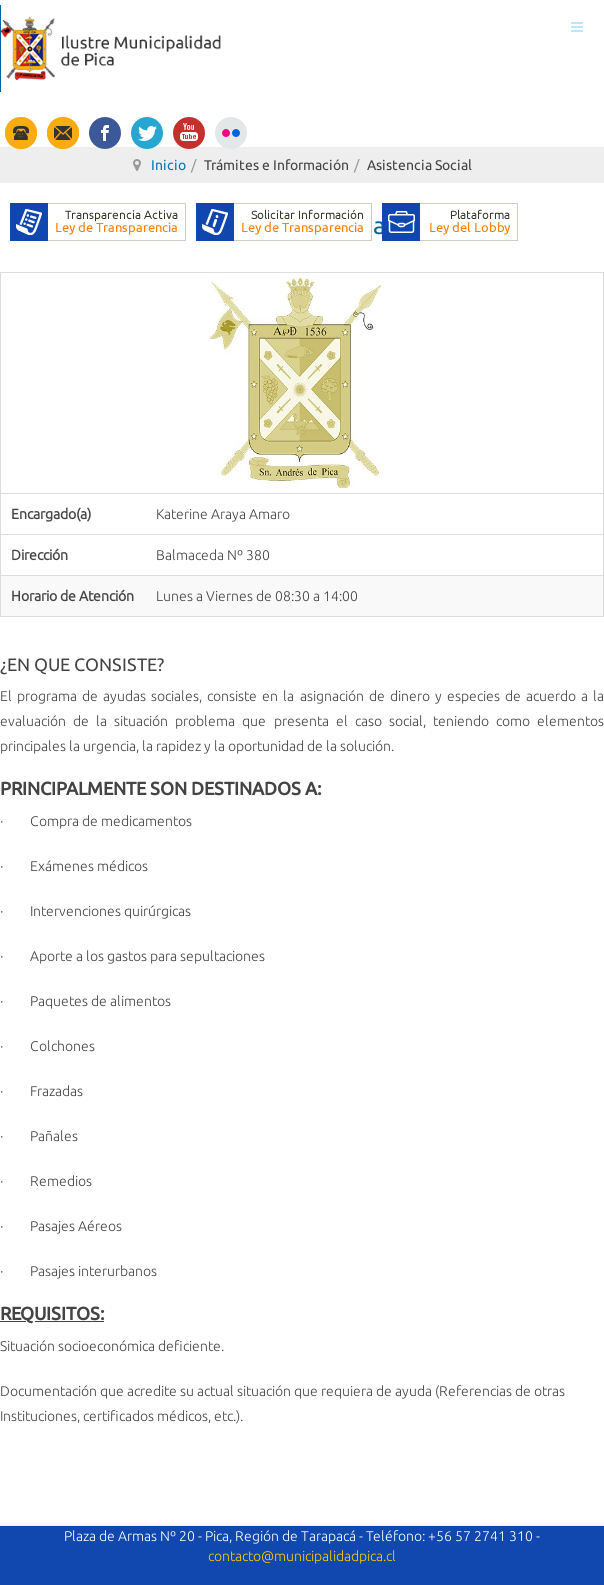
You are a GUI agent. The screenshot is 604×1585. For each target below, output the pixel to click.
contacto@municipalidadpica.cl (302, 1556)
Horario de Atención (72, 596)
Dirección (39, 555)
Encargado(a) (51, 514)
